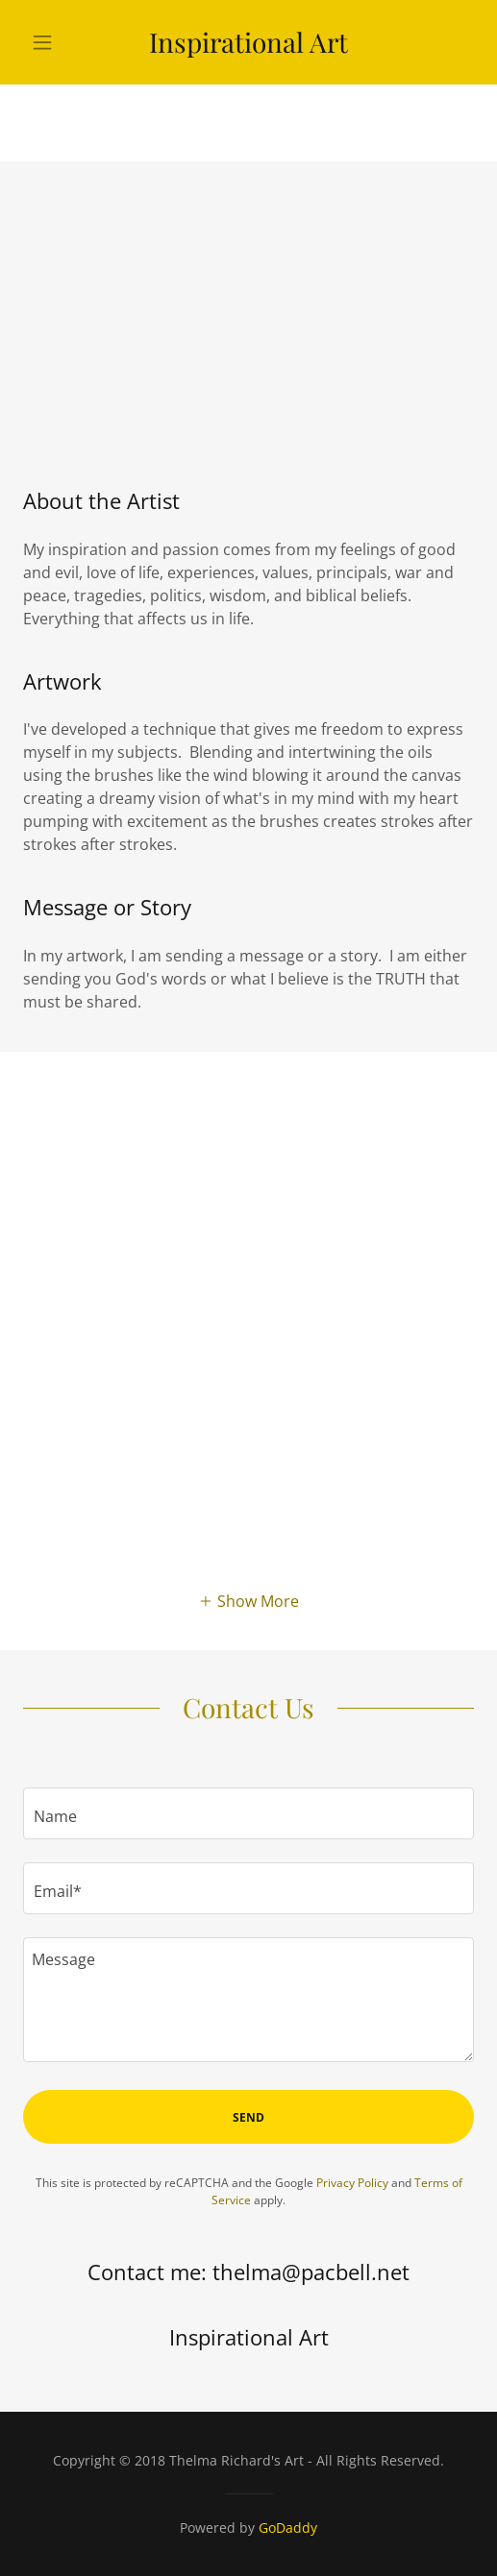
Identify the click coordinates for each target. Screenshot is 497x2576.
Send (248, 2117)
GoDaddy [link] (288, 2527)
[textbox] (248, 1813)
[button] (56, 42)
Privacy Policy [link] (352, 2183)
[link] (248, 42)
